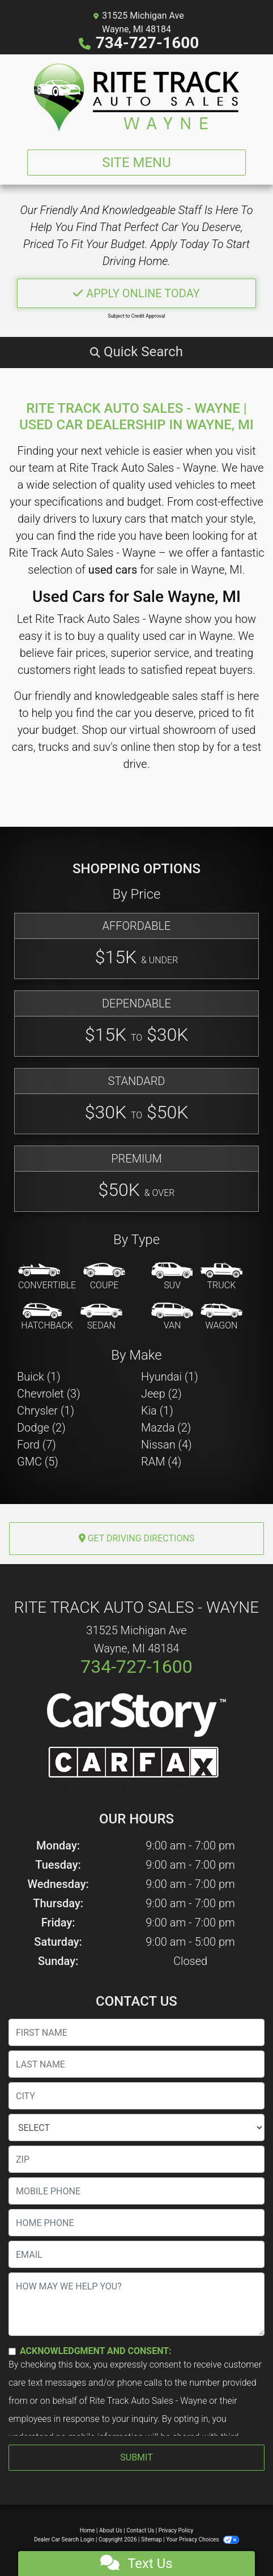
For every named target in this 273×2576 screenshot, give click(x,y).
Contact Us (140, 2530)
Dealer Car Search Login (64, 2539)
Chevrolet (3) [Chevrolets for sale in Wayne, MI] (48, 1393)
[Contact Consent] (12, 2351)
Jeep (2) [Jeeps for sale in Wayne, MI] (161, 1393)
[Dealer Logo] (136, 97)
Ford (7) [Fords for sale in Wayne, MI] (36, 1444)
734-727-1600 (147, 42)
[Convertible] (47, 1277)
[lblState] (136, 2127)
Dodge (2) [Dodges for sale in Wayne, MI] (41, 1427)
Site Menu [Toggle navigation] (136, 162)
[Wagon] (221, 1317)
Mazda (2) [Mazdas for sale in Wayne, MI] (166, 1427)
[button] (136, 351)
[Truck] (221, 1277)
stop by (196, 747)
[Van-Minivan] (172, 1317)
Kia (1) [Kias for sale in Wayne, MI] (157, 1410)
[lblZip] (136, 2159)
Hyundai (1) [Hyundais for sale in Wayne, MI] (169, 1376)
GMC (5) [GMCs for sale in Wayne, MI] (37, 1461)
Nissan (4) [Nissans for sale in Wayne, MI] (166, 1444)
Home (87, 2530)
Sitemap (151, 2539)
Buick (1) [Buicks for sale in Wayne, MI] (39, 1376)
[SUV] (172, 1277)
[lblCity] (136, 2095)
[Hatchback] (47, 1317)
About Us (110, 2530)
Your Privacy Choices (202, 2539)
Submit (136, 2457)
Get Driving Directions (137, 1538)
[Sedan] (101, 1317)
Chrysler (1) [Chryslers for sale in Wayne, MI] (45, 1410)
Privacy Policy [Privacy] (176, 2530)
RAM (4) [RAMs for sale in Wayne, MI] (161, 1461)
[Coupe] (104, 1277)
